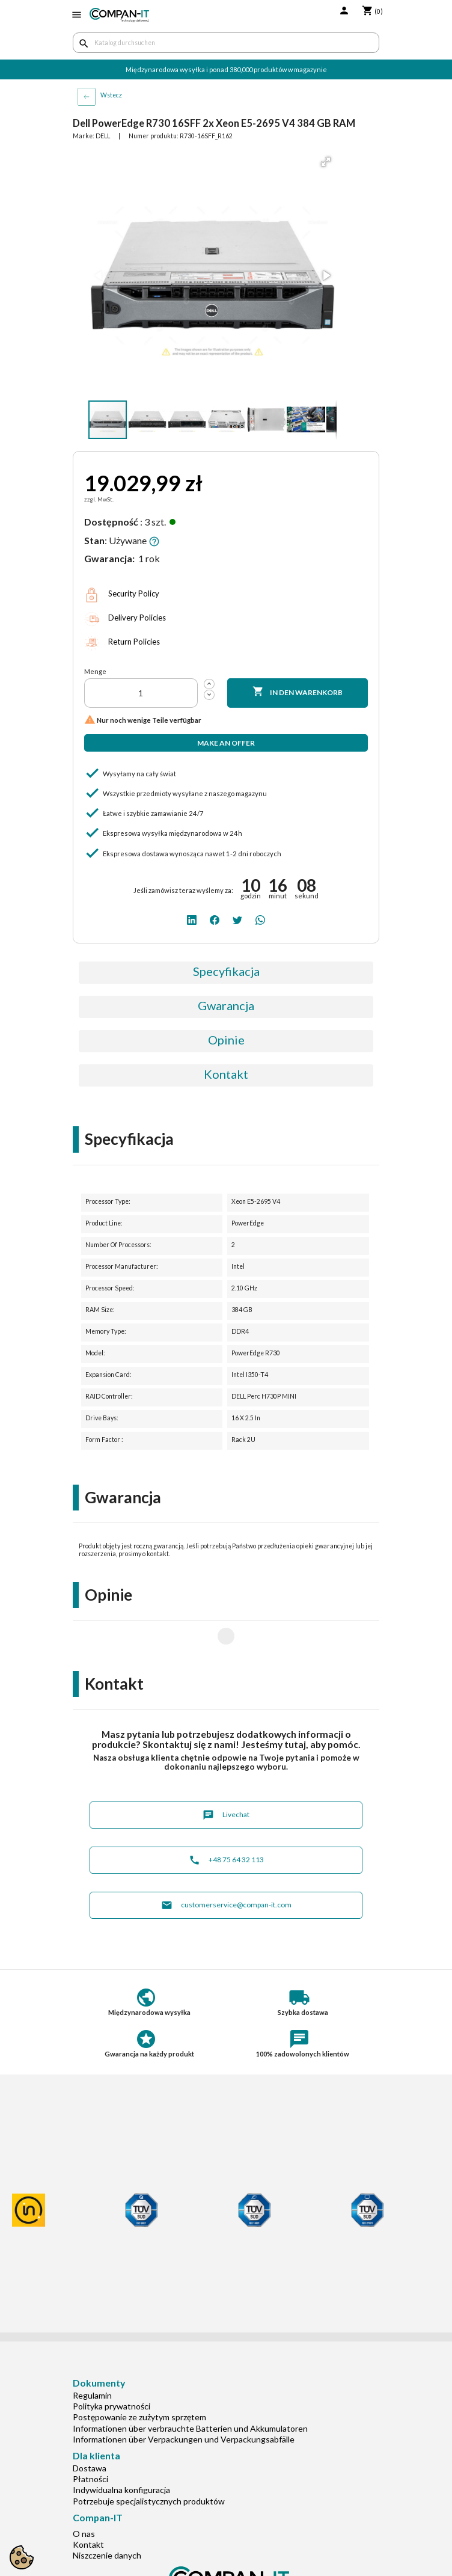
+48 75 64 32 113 (226, 1821)
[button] (325, 161)
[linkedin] (192, 919)
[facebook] (214, 919)
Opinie (226, 1039)
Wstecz (111, 95)
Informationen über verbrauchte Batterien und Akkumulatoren (190, 2390)
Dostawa (89, 2429)
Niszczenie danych (107, 2517)
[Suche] (226, 42)
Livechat (226, 1776)
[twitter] (237, 919)
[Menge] (141, 693)
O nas (84, 2495)
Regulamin (92, 2357)
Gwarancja (226, 1005)
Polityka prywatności (111, 2368)
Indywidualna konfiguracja (121, 2451)
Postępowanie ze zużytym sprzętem (139, 2378)
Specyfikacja (226, 971)
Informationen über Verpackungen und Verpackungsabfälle (184, 2401)
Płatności (90, 2440)
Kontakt (226, 1074)
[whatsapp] (260, 919)
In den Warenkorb (297, 692)
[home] (119, 15)
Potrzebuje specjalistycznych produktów (149, 2463)
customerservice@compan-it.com (226, 1866)
